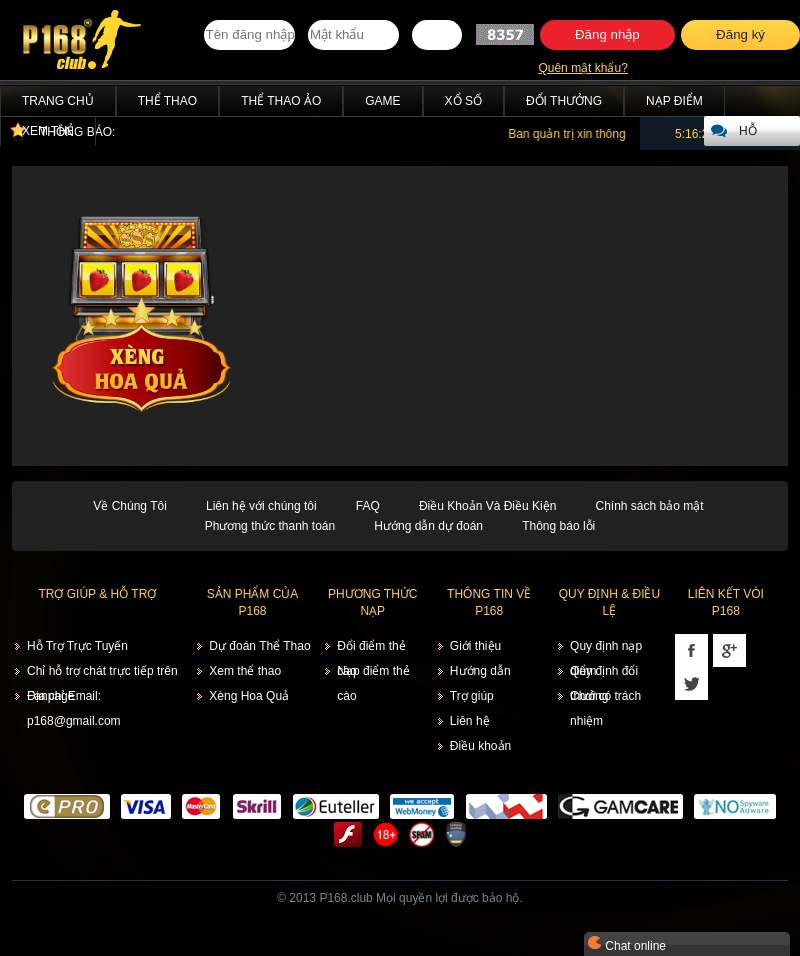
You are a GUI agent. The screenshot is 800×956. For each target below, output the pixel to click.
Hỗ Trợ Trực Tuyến (77, 646)
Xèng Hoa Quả (249, 696)
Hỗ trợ (751, 135)
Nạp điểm (674, 101)
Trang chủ (58, 101)
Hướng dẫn (480, 671)
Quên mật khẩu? (582, 68)
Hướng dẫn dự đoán (428, 526)
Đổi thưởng (564, 101)
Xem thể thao (245, 671)
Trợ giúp (472, 696)
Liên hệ (470, 721)
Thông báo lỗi (558, 526)
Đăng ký (740, 34)
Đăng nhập (607, 34)
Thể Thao (167, 101)
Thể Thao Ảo (281, 101)
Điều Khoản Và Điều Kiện (487, 506)
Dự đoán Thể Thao (259, 646)
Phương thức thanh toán (270, 526)
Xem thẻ (48, 131)
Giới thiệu (475, 646)
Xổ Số (463, 101)
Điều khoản (480, 746)
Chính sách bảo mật (649, 506)
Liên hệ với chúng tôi (261, 506)
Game (382, 101)
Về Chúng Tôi (130, 506)
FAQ (368, 506)
